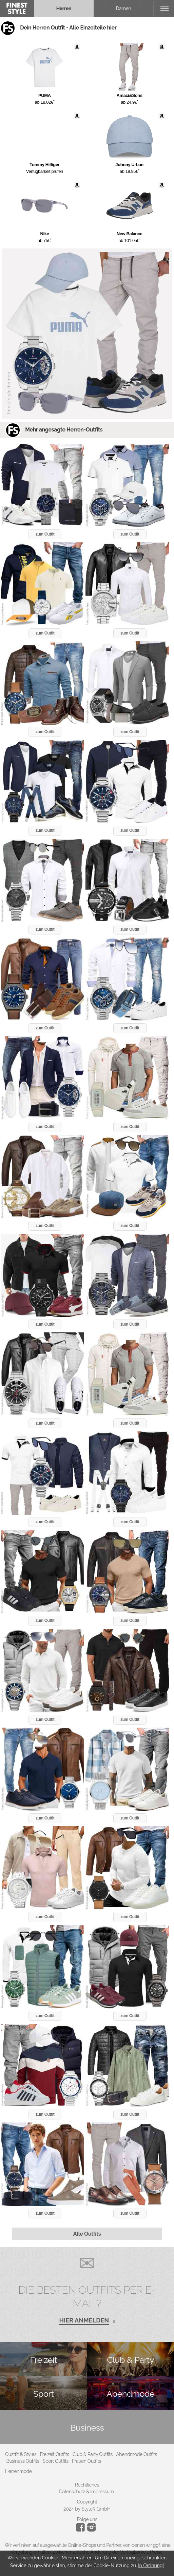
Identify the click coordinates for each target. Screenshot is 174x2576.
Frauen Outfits (86, 2461)
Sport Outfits (56, 2461)
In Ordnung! (151, 2565)
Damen (123, 8)
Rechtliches (87, 2485)
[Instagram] (81, 2530)
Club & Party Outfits (93, 2454)
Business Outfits (22, 2461)
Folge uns (87, 2519)
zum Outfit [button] (45, 534)
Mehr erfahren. (78, 2557)
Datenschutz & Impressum (86, 2491)
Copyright (87, 2501)
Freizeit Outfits (54, 2454)
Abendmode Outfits (136, 2454)
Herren (64, 8)
